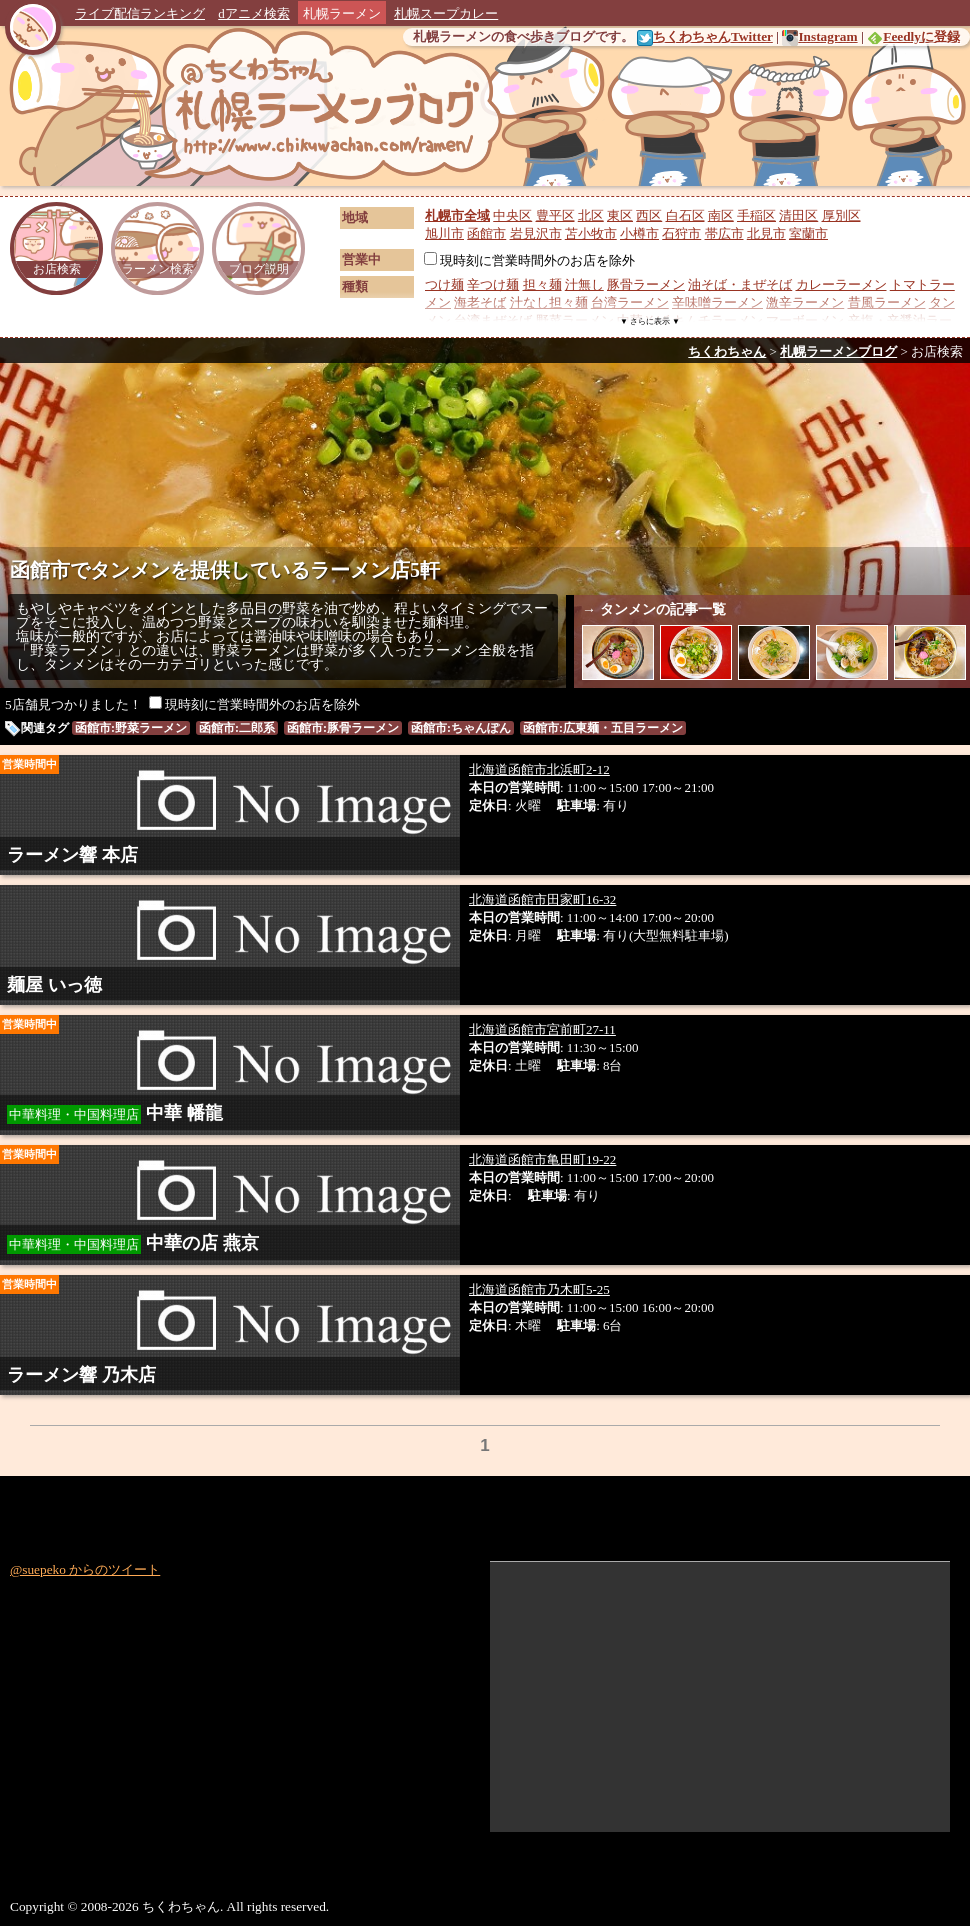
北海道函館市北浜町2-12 (539, 769)
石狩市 (681, 233)
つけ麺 (444, 284)
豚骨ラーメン (646, 284)
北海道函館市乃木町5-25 (539, 1289)
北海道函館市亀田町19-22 (542, 1159)
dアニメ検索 (254, 13)
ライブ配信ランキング (140, 13)
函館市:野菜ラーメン (131, 728)
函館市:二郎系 (237, 728)
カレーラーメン (841, 284)
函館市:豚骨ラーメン (343, 728)
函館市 (486, 233)
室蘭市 (808, 233)
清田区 (798, 215)
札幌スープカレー (446, 13)
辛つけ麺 (493, 284)
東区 (620, 215)
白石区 (685, 215)
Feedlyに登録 (913, 36)
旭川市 (444, 233)
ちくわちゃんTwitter (705, 36)
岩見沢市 (536, 233)
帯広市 (724, 233)
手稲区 (756, 215)
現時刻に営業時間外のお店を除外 (529, 260)
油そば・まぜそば (740, 284)
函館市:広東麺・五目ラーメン (603, 728)
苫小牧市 (591, 233)
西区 (649, 215)
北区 (591, 215)
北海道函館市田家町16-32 (542, 899)
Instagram (819, 36)
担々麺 (542, 284)
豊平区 (555, 215)
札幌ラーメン (342, 13)
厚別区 (841, 215)
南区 (721, 215)
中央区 (512, 215)
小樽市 (639, 233)
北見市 (766, 233)
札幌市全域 (457, 215)
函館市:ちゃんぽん (461, 728)
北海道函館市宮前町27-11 (542, 1029)
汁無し (584, 284)
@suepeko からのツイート (85, 1569)
